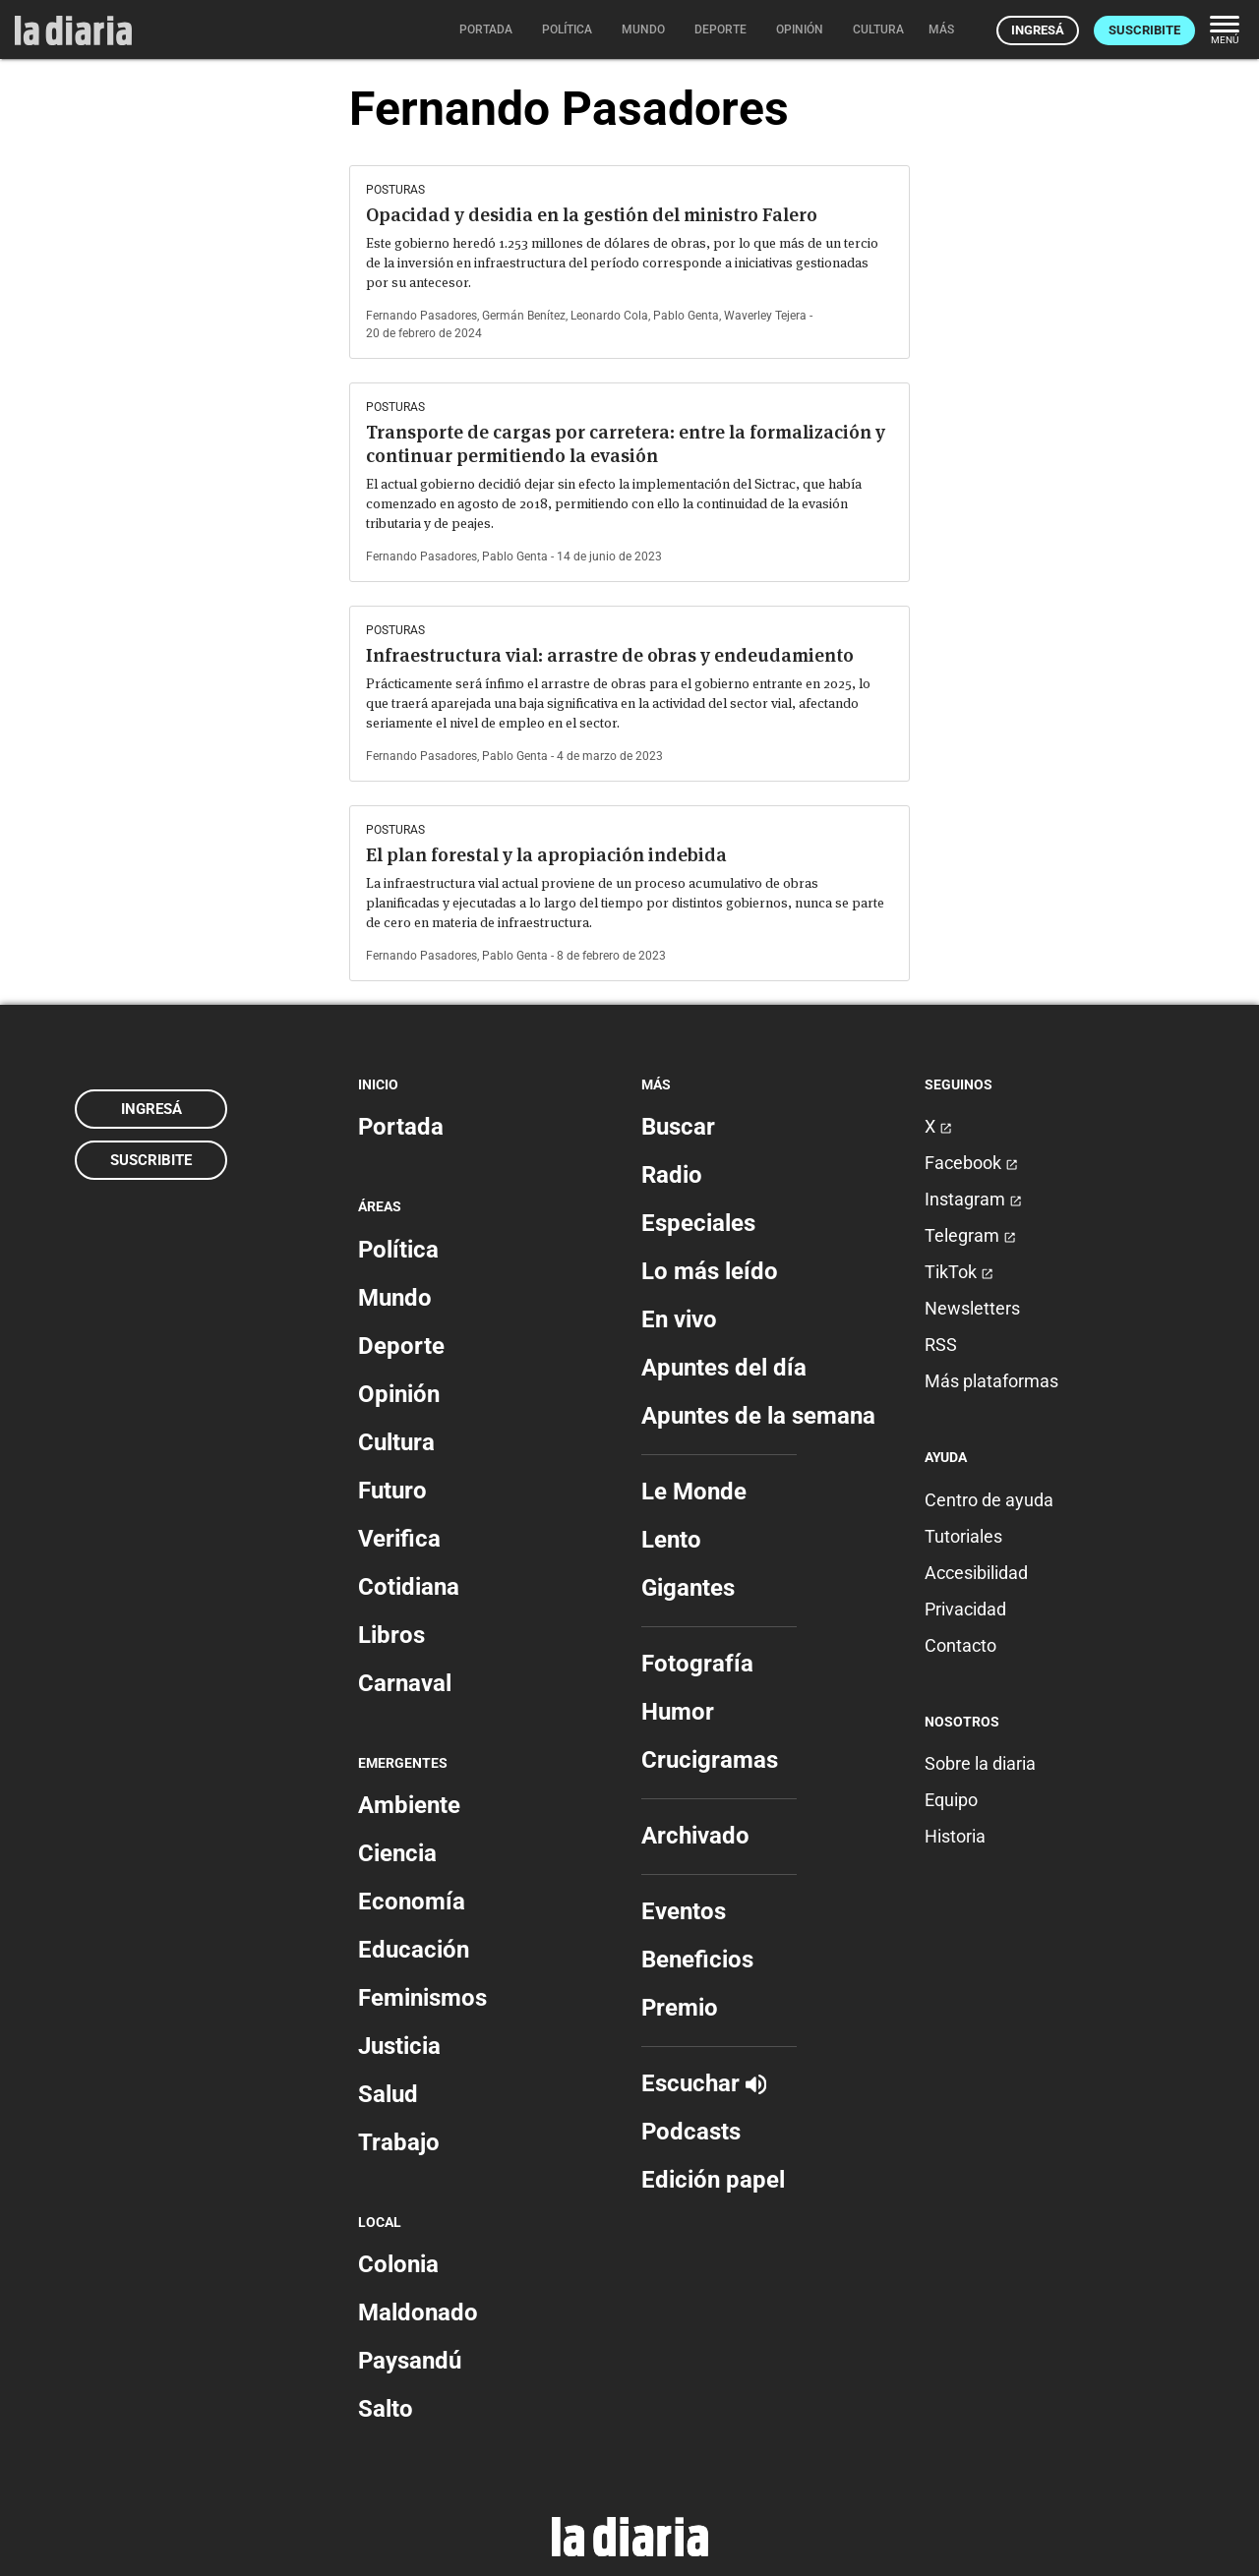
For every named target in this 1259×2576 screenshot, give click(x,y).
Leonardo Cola (609, 315)
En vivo (679, 1319)
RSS (941, 1344)
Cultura (396, 1442)
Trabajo (399, 2142)
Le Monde (694, 1491)
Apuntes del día (724, 1367)
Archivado (695, 1835)
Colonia (398, 2264)
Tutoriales (963, 1536)
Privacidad (965, 1609)
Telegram (970, 1235)
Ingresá (1037, 30)
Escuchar (703, 2083)
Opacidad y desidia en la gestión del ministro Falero (591, 215)
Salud (388, 2094)
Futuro (392, 1490)
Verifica (399, 1538)
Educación (413, 1949)
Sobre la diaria (980, 1763)
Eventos (683, 1911)
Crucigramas (709, 1760)
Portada (401, 1127)
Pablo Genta (686, 315)
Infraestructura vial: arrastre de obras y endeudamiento (610, 655)
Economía (411, 1901)
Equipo (951, 1799)
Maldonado (418, 2312)
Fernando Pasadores (421, 315)
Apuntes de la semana (758, 1416)
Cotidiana (408, 1587)
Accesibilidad (976, 1572)
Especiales (698, 1223)
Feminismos (422, 1998)
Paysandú (409, 2360)
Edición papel (713, 2180)
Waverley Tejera (765, 315)
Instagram (973, 1199)
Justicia (399, 2046)
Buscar (678, 1127)
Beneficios (697, 1959)
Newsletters (972, 1308)
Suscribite (1144, 30)
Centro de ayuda (989, 1500)
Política (398, 1249)
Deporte (401, 1346)
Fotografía (697, 1663)
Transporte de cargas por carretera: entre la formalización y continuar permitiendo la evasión (625, 444)
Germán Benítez (524, 315)
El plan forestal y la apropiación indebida (546, 855)
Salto (385, 2409)
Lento (671, 1539)
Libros (391, 1635)
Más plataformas (991, 1381)
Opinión (399, 1394)
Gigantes (688, 1588)
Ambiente (409, 1805)
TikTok (959, 1271)
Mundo (395, 1298)
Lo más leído (709, 1271)
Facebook (971, 1162)
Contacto (960, 1645)
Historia (955, 1836)
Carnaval (404, 1683)
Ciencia (397, 1853)
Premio (679, 2007)
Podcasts (691, 2131)
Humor (677, 1712)
